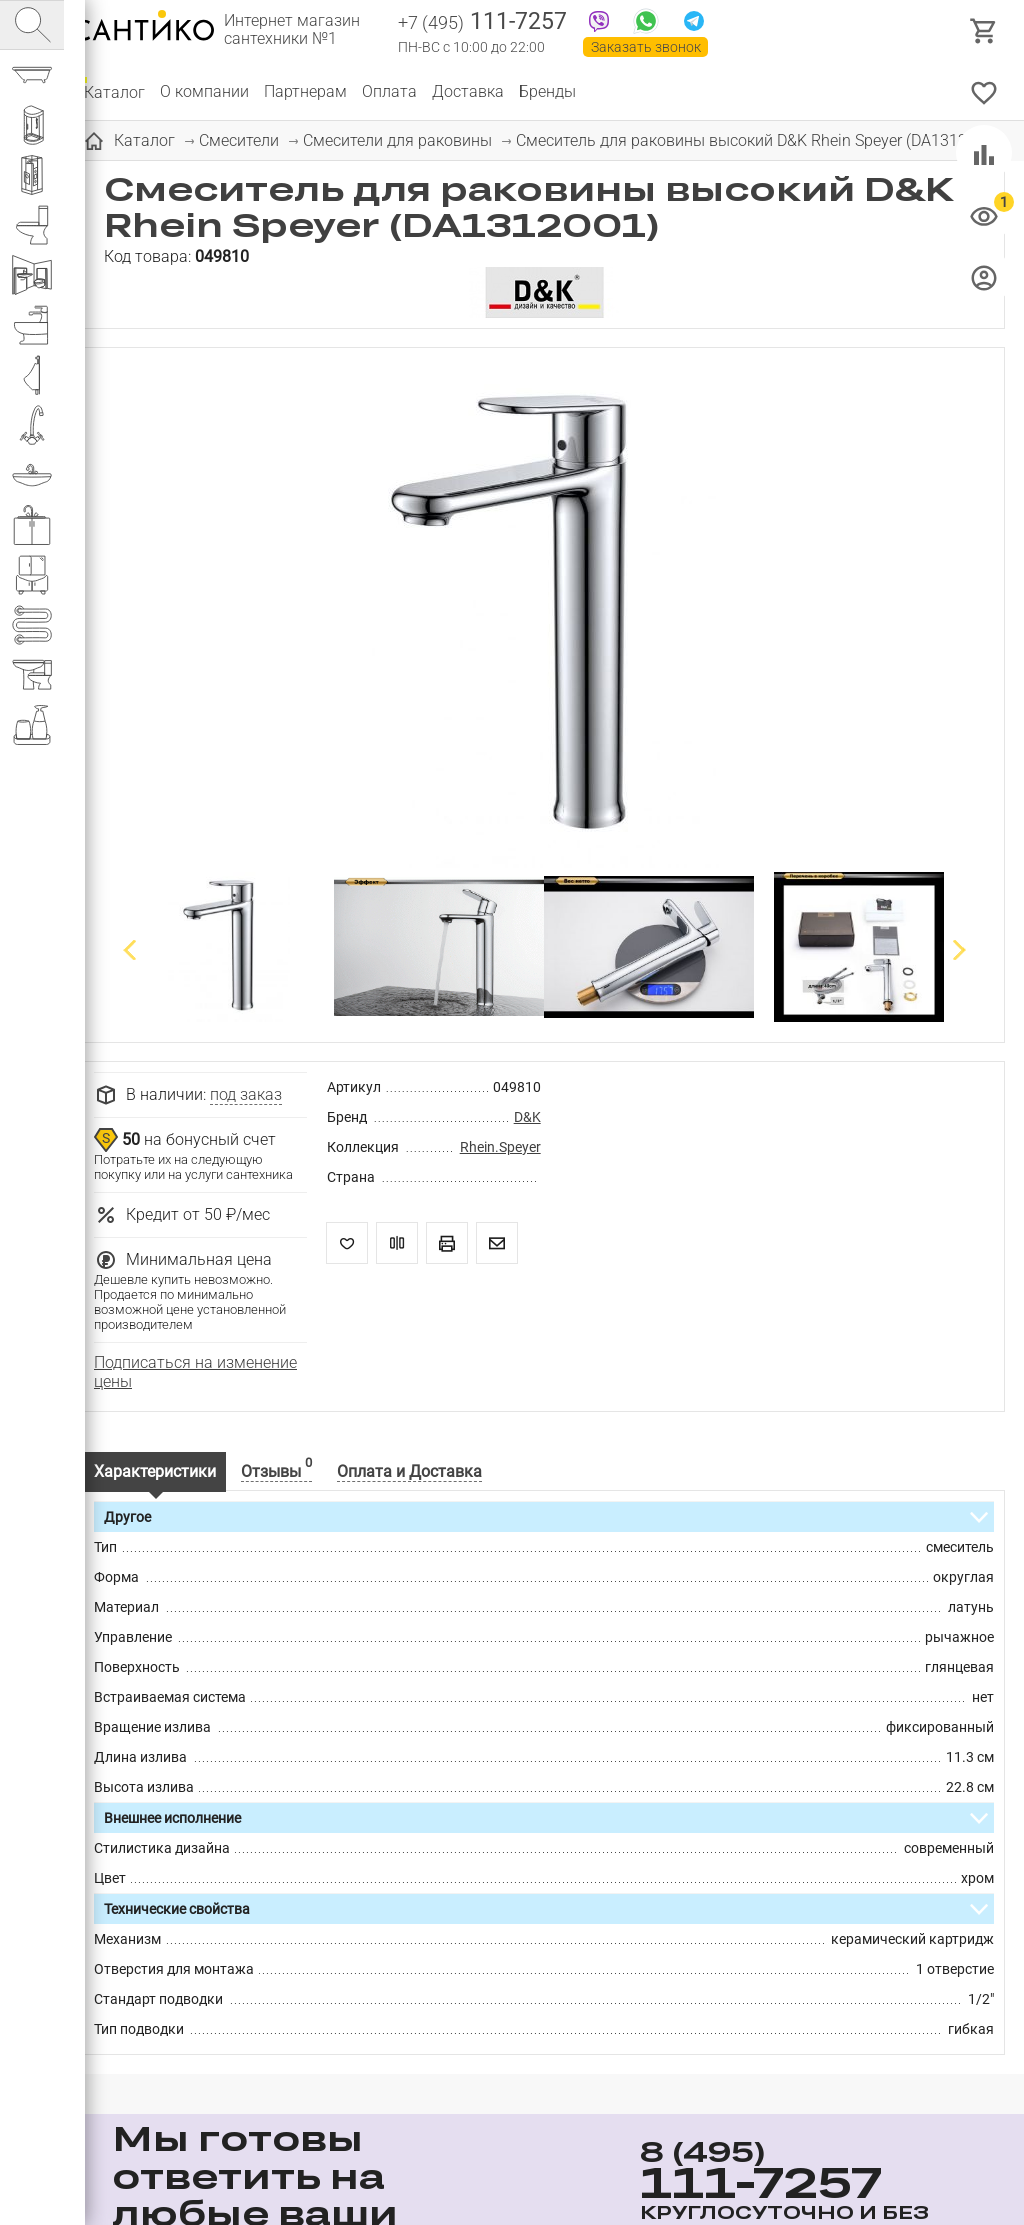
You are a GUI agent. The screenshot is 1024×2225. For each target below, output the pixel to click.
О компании (204, 91)
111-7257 (482, 23)
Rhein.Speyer (500, 1147)
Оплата (389, 91)
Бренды (547, 91)
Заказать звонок (646, 47)
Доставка (468, 91)
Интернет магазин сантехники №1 (292, 30)
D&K (527, 1117)
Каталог (114, 91)
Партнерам (305, 91)
